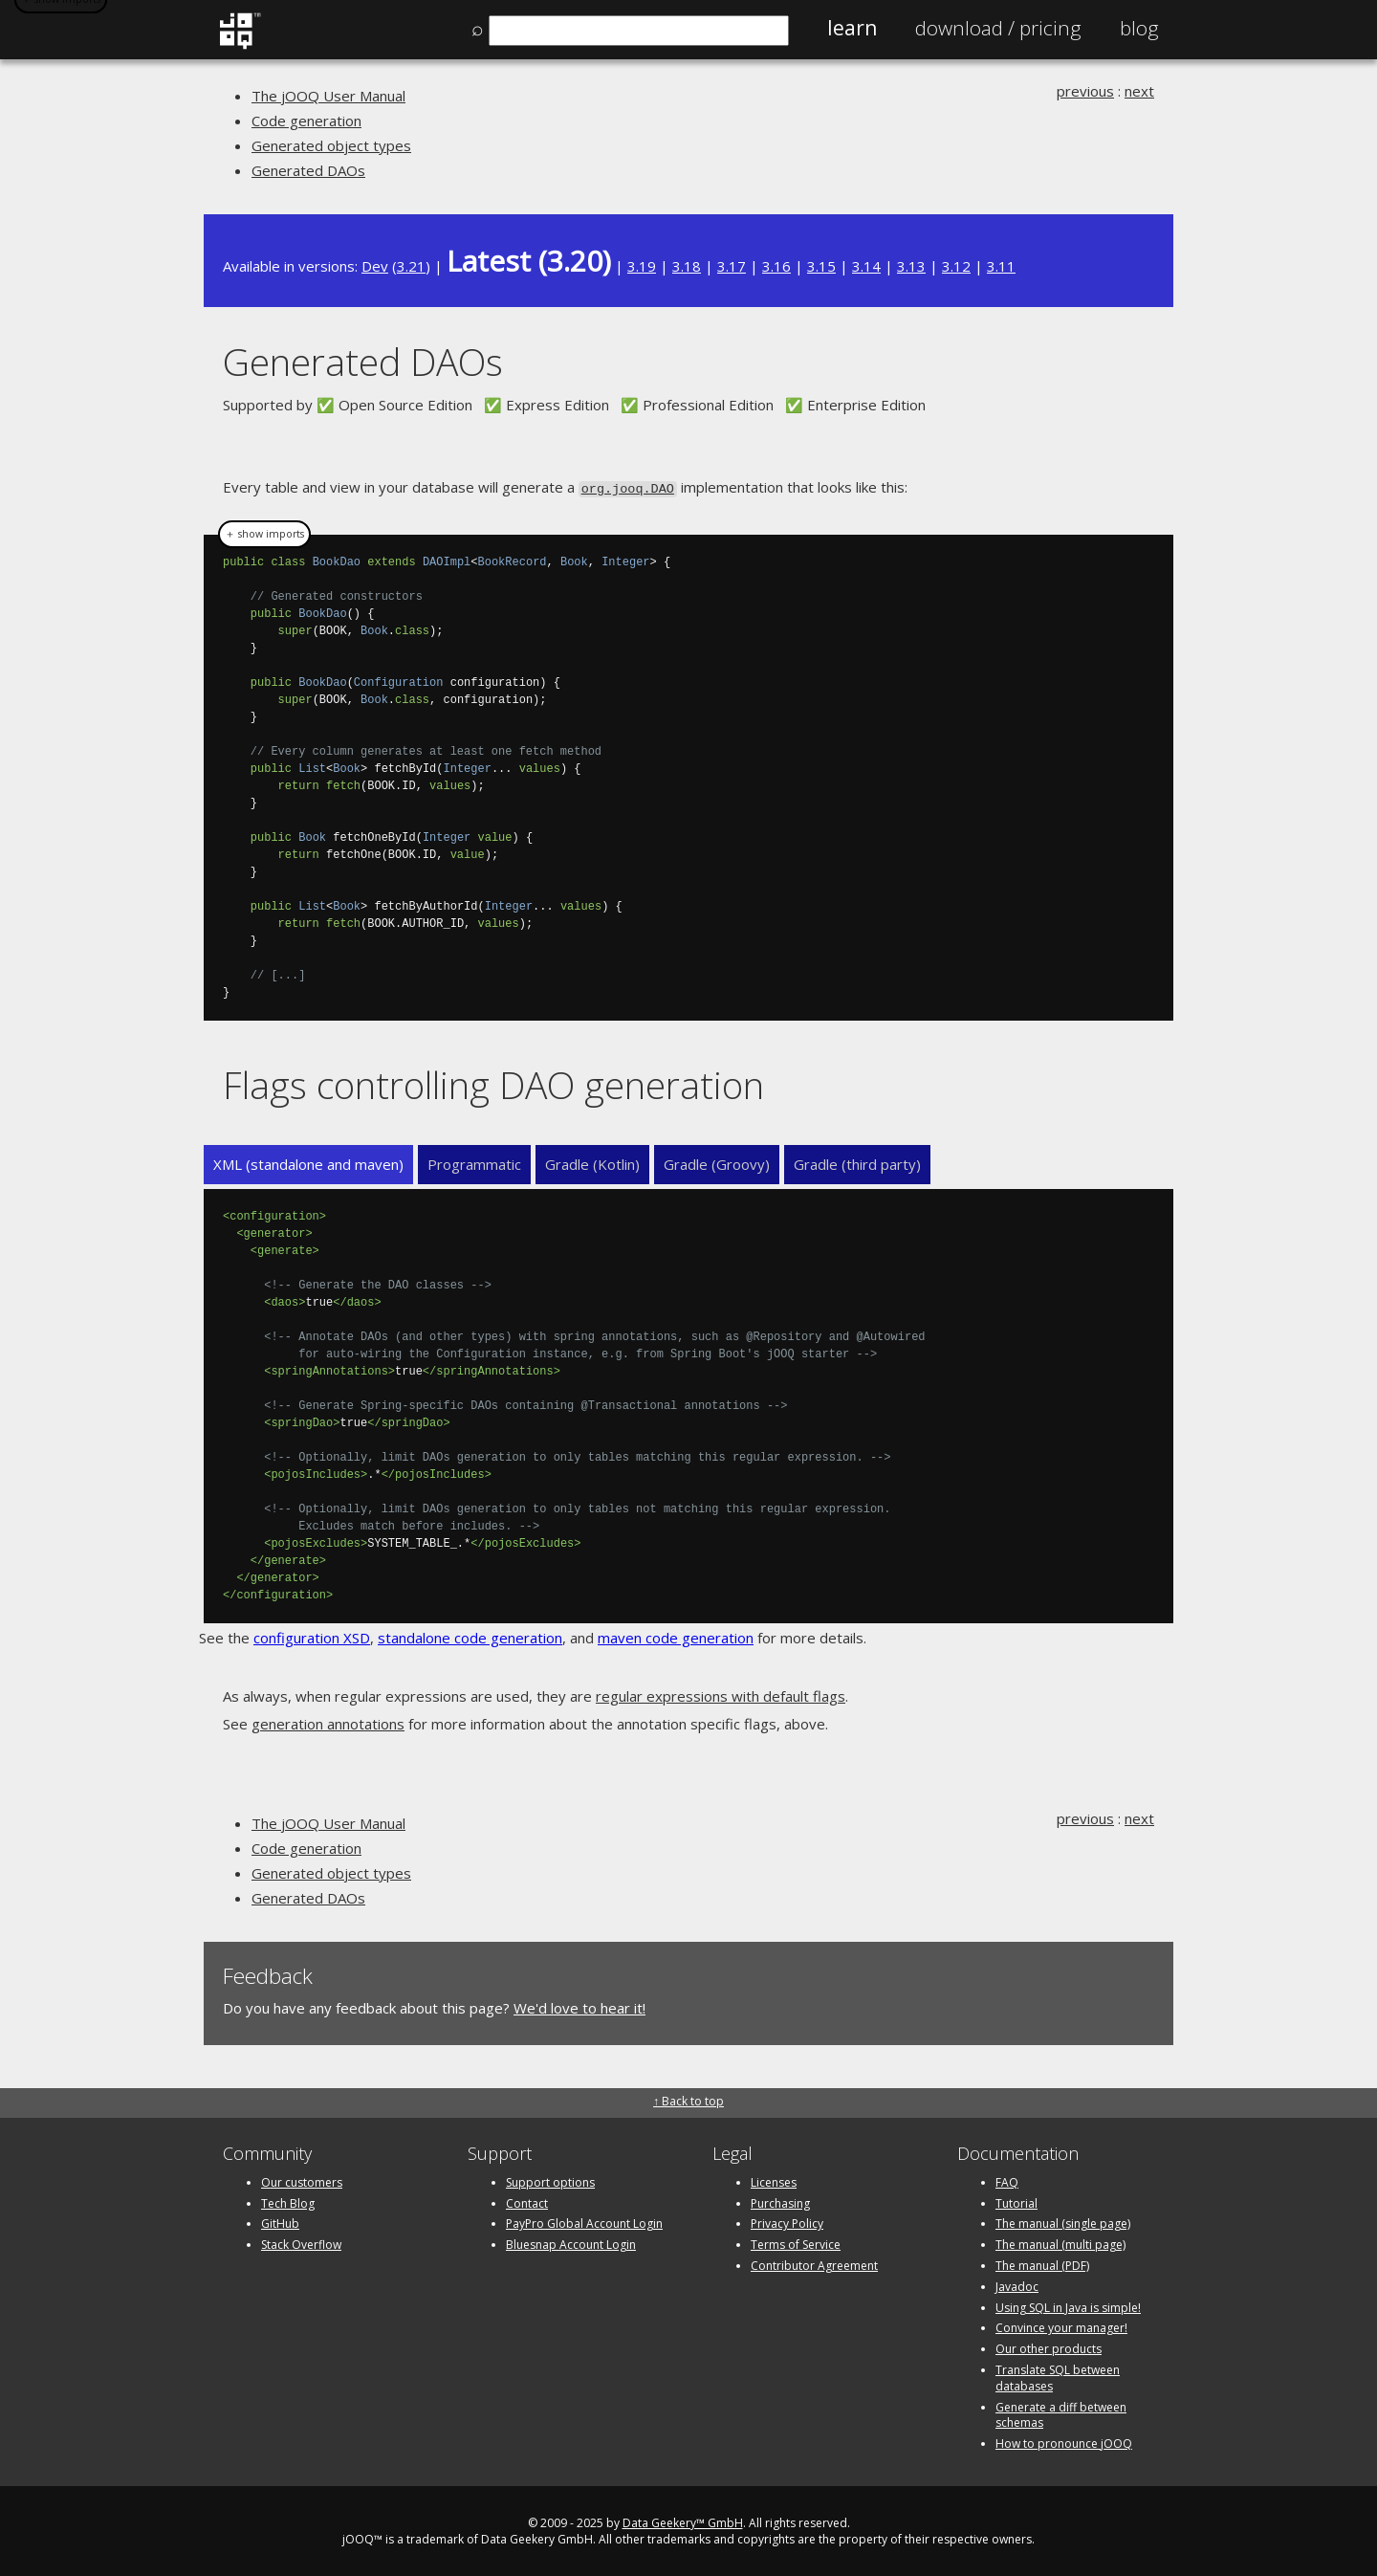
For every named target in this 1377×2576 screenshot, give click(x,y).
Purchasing (780, 2201)
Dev (374, 265)
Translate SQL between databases (1057, 2376)
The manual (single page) (1062, 2221)
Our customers (301, 2180)
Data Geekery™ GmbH (683, 2521)
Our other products (1048, 2347)
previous (1085, 90)
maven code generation (676, 1635)
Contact (527, 2201)
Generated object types (331, 145)
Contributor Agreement (814, 2264)
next (1139, 90)
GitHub (280, 2221)
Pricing (998, 27)
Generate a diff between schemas (1060, 2413)
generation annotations (327, 1721)
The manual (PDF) (1042, 2264)
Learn (852, 27)
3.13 (911, 265)
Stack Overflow (301, 2243)
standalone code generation (470, 1635)
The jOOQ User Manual (328, 95)
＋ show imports (264, 532)
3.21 (411, 265)
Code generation (306, 120)
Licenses (774, 2180)
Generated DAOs (308, 170)
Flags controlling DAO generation (493, 1083)
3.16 (776, 265)
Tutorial (1016, 2201)
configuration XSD (311, 1635)
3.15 (821, 265)
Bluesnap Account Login (571, 2243)
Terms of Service (796, 2243)
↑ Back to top (688, 2099)
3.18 (686, 265)
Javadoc (1016, 2285)
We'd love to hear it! (579, 2005)
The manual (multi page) (1060, 2243)
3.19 (641, 265)
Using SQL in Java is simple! (1068, 2306)
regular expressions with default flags (720, 1694)
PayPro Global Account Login (584, 2221)
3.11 (1001, 265)
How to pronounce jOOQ (1063, 2441)
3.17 (731, 265)
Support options (550, 2180)
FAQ (1006, 2180)
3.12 (956, 265)
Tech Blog (288, 2201)
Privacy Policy (787, 2221)
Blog (1139, 27)
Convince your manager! (1061, 2326)
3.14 (866, 265)
